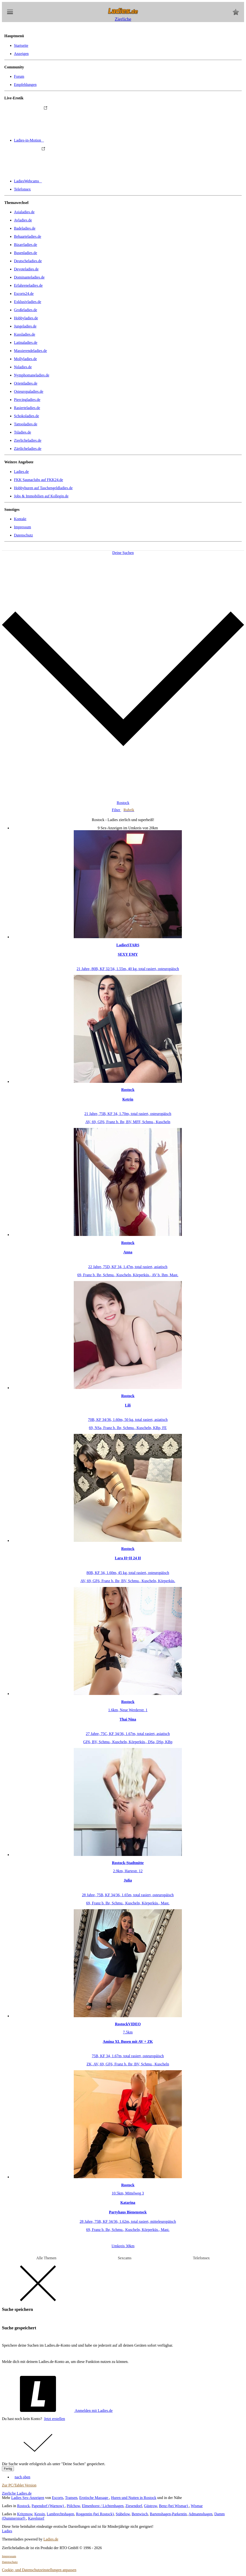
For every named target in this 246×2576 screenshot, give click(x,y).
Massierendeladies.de (30, 351)
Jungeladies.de (25, 326)
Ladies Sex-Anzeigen (27, 2498)
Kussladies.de (24, 334)
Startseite (21, 45)
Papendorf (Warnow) (48, 2506)
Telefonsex (22, 189)
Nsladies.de (23, 367)
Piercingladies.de (27, 400)
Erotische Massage (94, 2498)
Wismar (197, 2506)
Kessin (39, 2514)
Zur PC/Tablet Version (19, 2485)
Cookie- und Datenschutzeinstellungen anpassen (39, 2570)
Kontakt (20, 519)
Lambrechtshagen (60, 2514)
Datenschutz (23, 535)
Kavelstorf (36, 2518)
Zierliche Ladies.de (17, 2493)
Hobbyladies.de (26, 318)
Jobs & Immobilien (41, 496)
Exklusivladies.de (27, 302)
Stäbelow (123, 2514)
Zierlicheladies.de (27, 440)
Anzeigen (21, 54)
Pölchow (73, 2506)
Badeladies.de (24, 228)
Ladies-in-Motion (65, 140)
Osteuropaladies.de (28, 391)
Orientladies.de (25, 383)
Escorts (57, 2498)
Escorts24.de (24, 294)
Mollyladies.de (25, 359)
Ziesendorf (133, 2506)
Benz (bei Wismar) (174, 2506)
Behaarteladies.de (27, 236)
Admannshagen (200, 2514)
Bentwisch (140, 2514)
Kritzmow (24, 2514)
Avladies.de (23, 220)
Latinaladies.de (25, 342)
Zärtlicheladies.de (27, 449)
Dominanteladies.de (29, 277)
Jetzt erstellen (54, 2419)
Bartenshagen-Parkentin (168, 2514)
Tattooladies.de (25, 424)
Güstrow (150, 2506)
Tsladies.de (22, 432)
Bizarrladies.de (25, 245)
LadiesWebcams (64, 181)
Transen (71, 2498)
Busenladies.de (25, 253)
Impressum (22, 527)
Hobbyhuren (43, 488)
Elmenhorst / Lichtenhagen (102, 2506)
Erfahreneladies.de (28, 285)
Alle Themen (46, 2258)
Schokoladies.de (26, 416)
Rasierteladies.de (27, 408)
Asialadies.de (24, 212)
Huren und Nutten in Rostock (133, 2498)
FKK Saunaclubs (38, 480)
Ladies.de (21, 472)
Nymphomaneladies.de (31, 375)
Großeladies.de (25, 310)
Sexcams (124, 2258)
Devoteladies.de (26, 269)
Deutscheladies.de (28, 261)
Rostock (23, 2506)
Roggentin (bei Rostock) (95, 2514)
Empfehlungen (25, 85)
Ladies (7, 2531)
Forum (19, 76)
